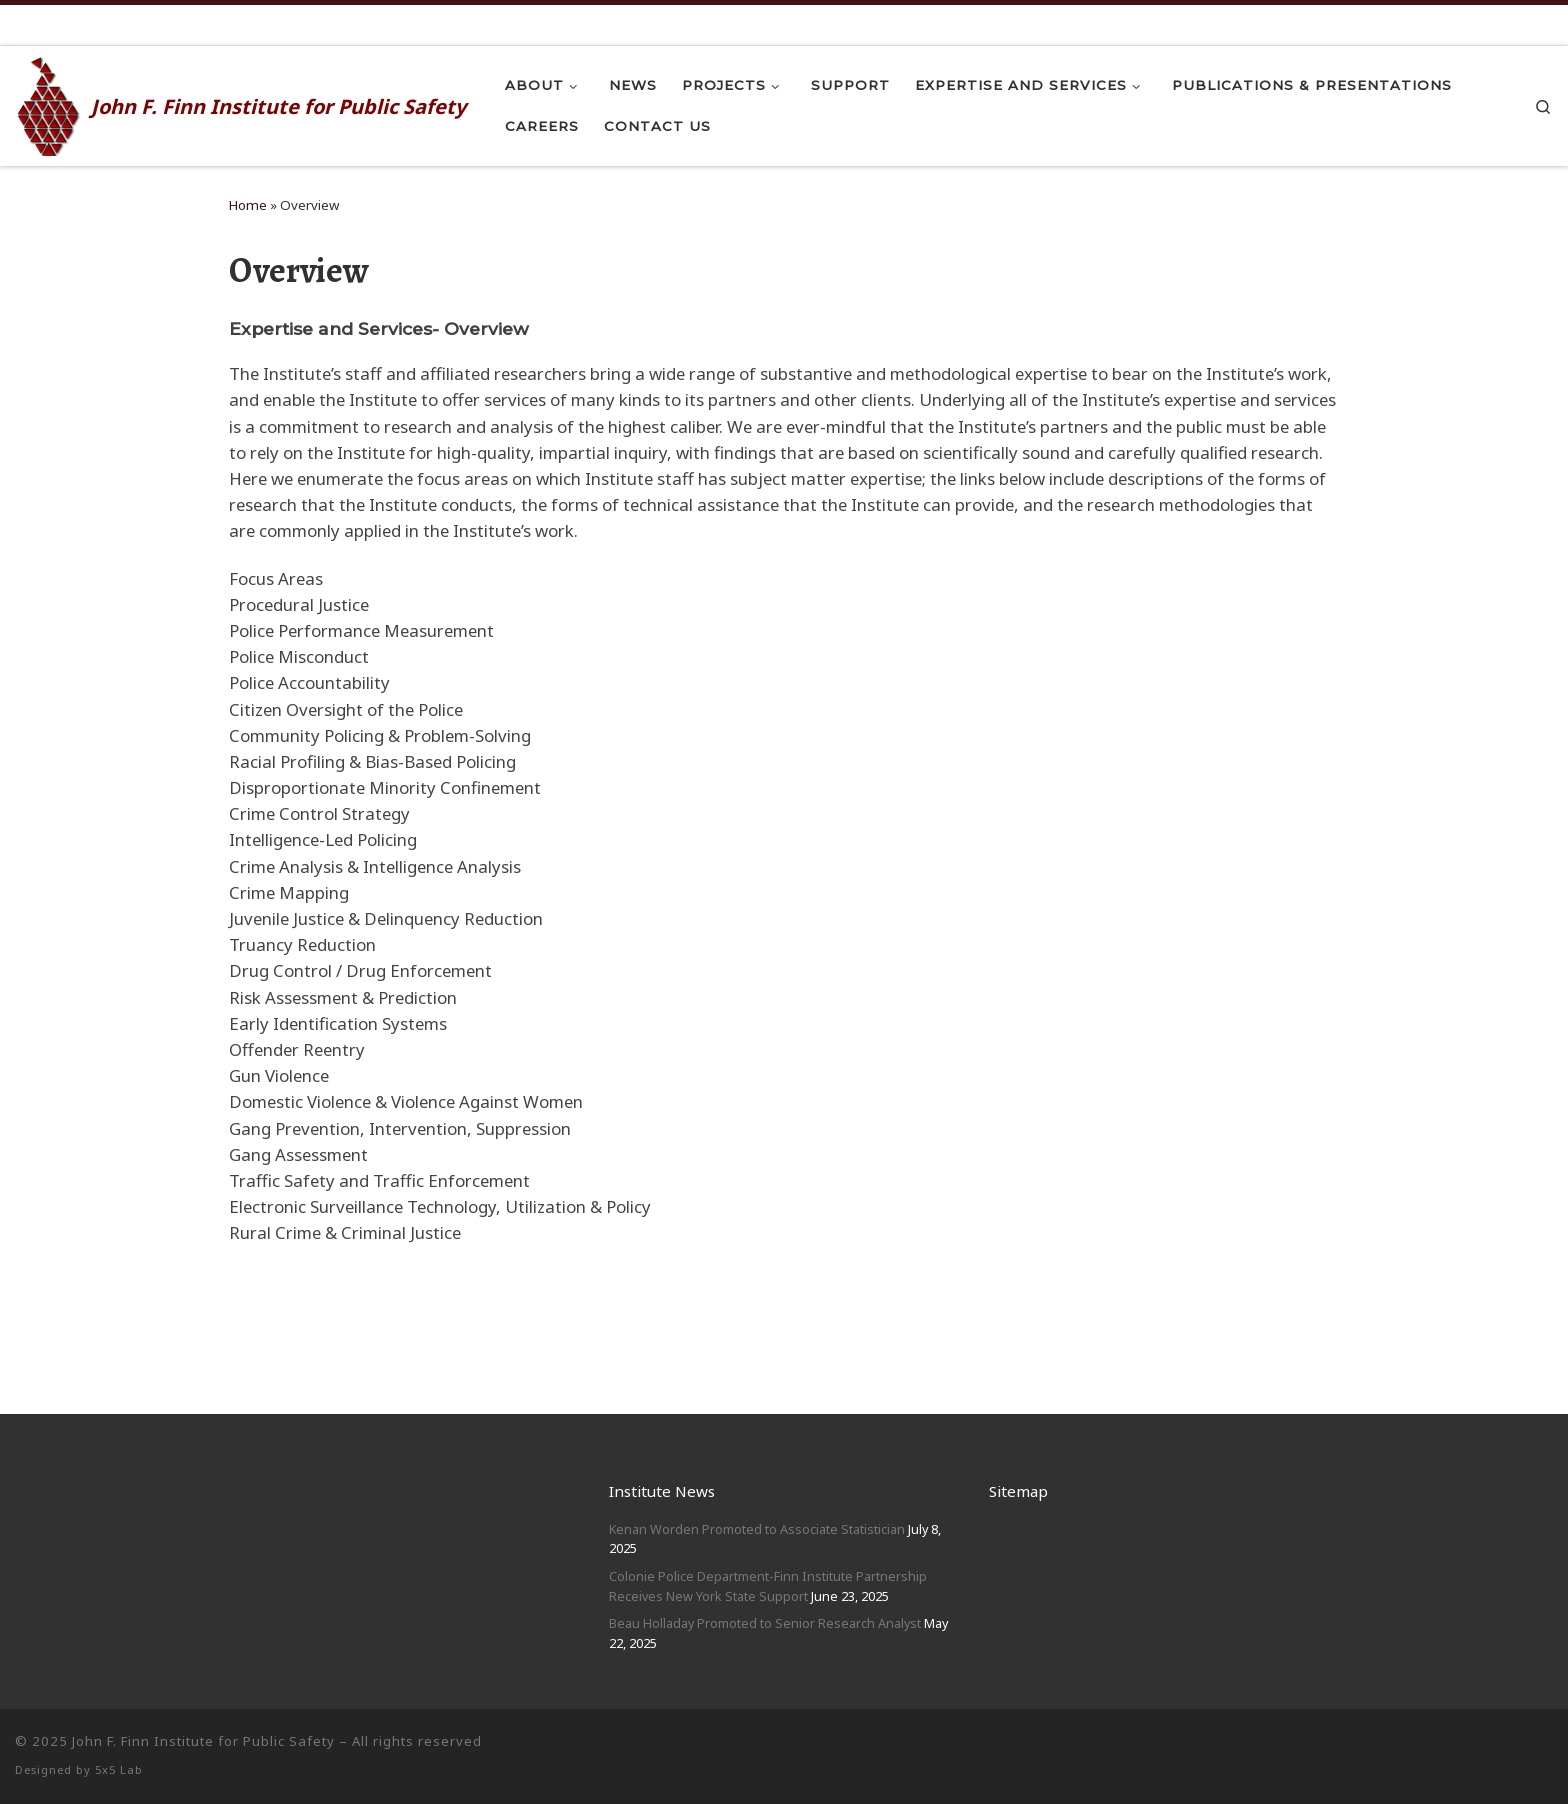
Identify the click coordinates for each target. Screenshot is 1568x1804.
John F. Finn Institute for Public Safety (203, 1741)
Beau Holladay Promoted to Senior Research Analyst (765, 1623)
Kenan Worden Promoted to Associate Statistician (757, 1529)
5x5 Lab (119, 1769)
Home (248, 205)
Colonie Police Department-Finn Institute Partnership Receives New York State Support (768, 1586)
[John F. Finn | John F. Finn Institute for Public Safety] (49, 103)
